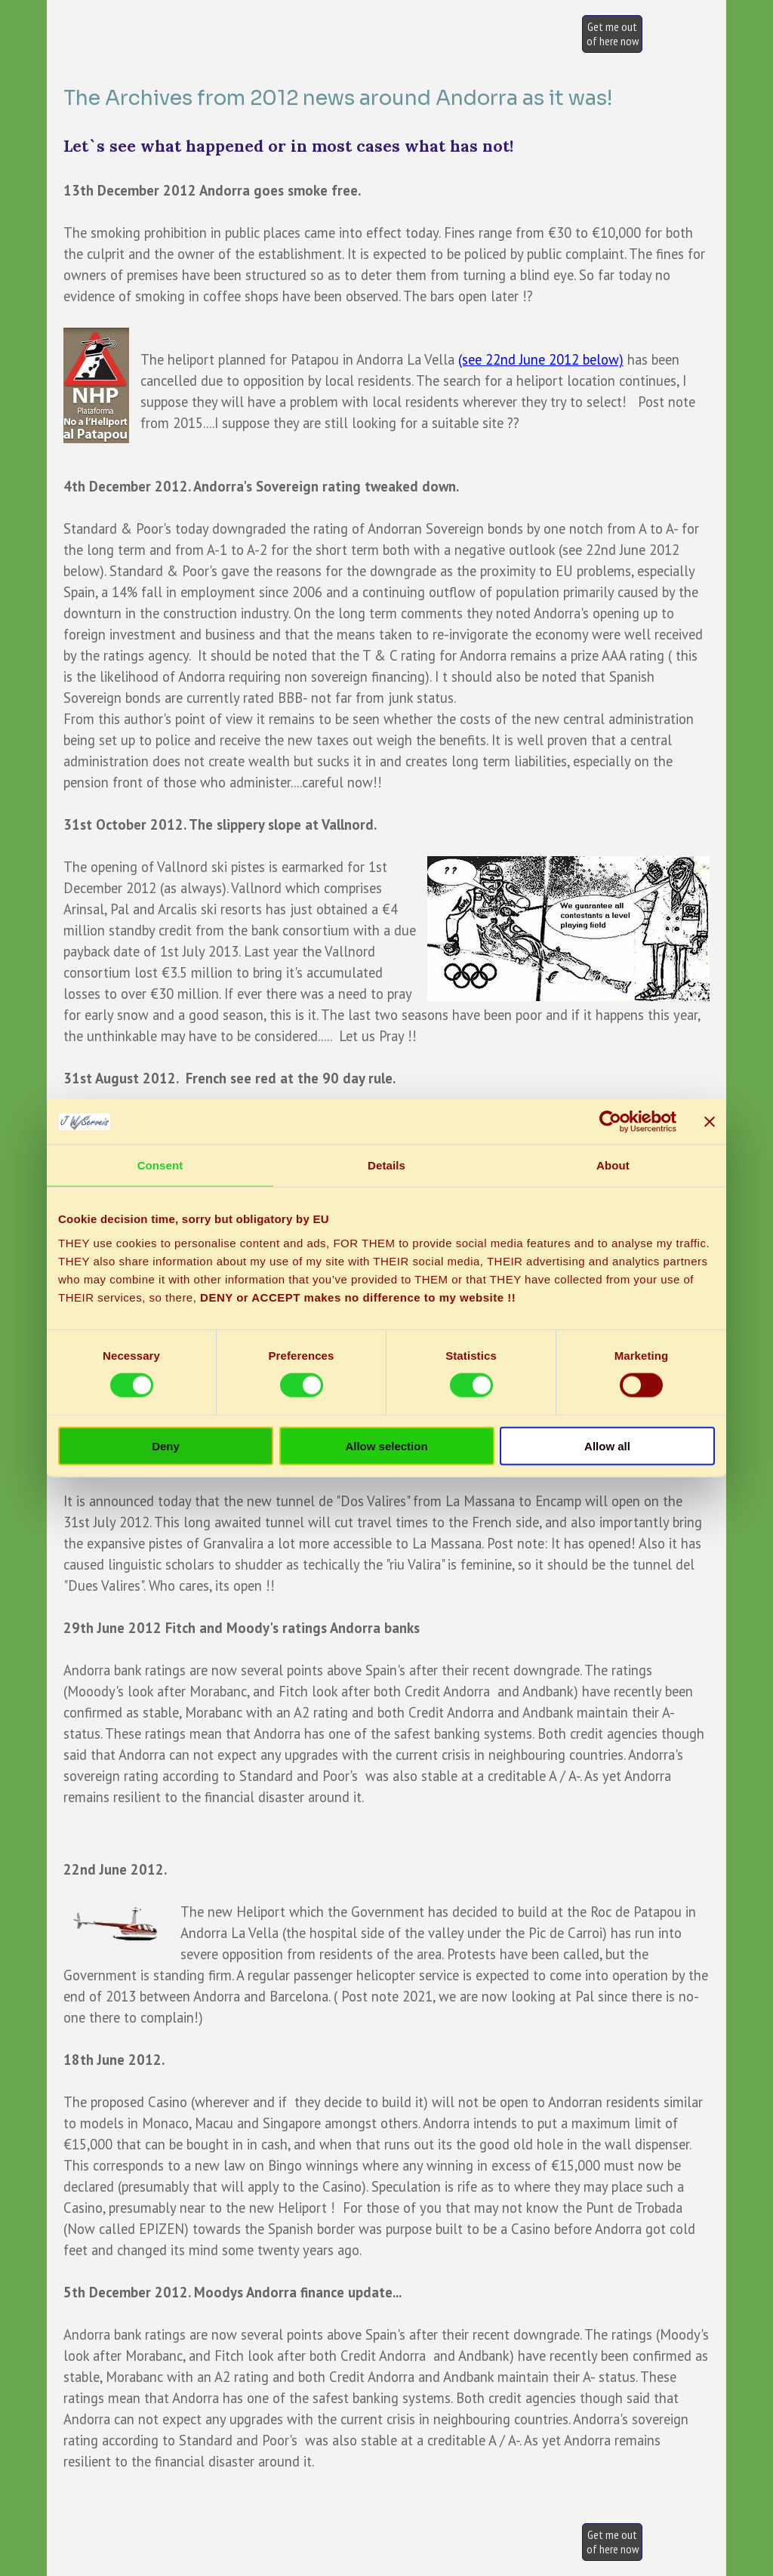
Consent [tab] (160, 1165)
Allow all (607, 1445)
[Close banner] (709, 1122)
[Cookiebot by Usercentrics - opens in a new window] (610, 1122)
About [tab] (613, 1165)
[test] (612, 34)
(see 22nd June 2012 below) (541, 359)
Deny (166, 1445)
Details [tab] (386, 1165)
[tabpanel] (386, 956)
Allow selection (386, 1445)
